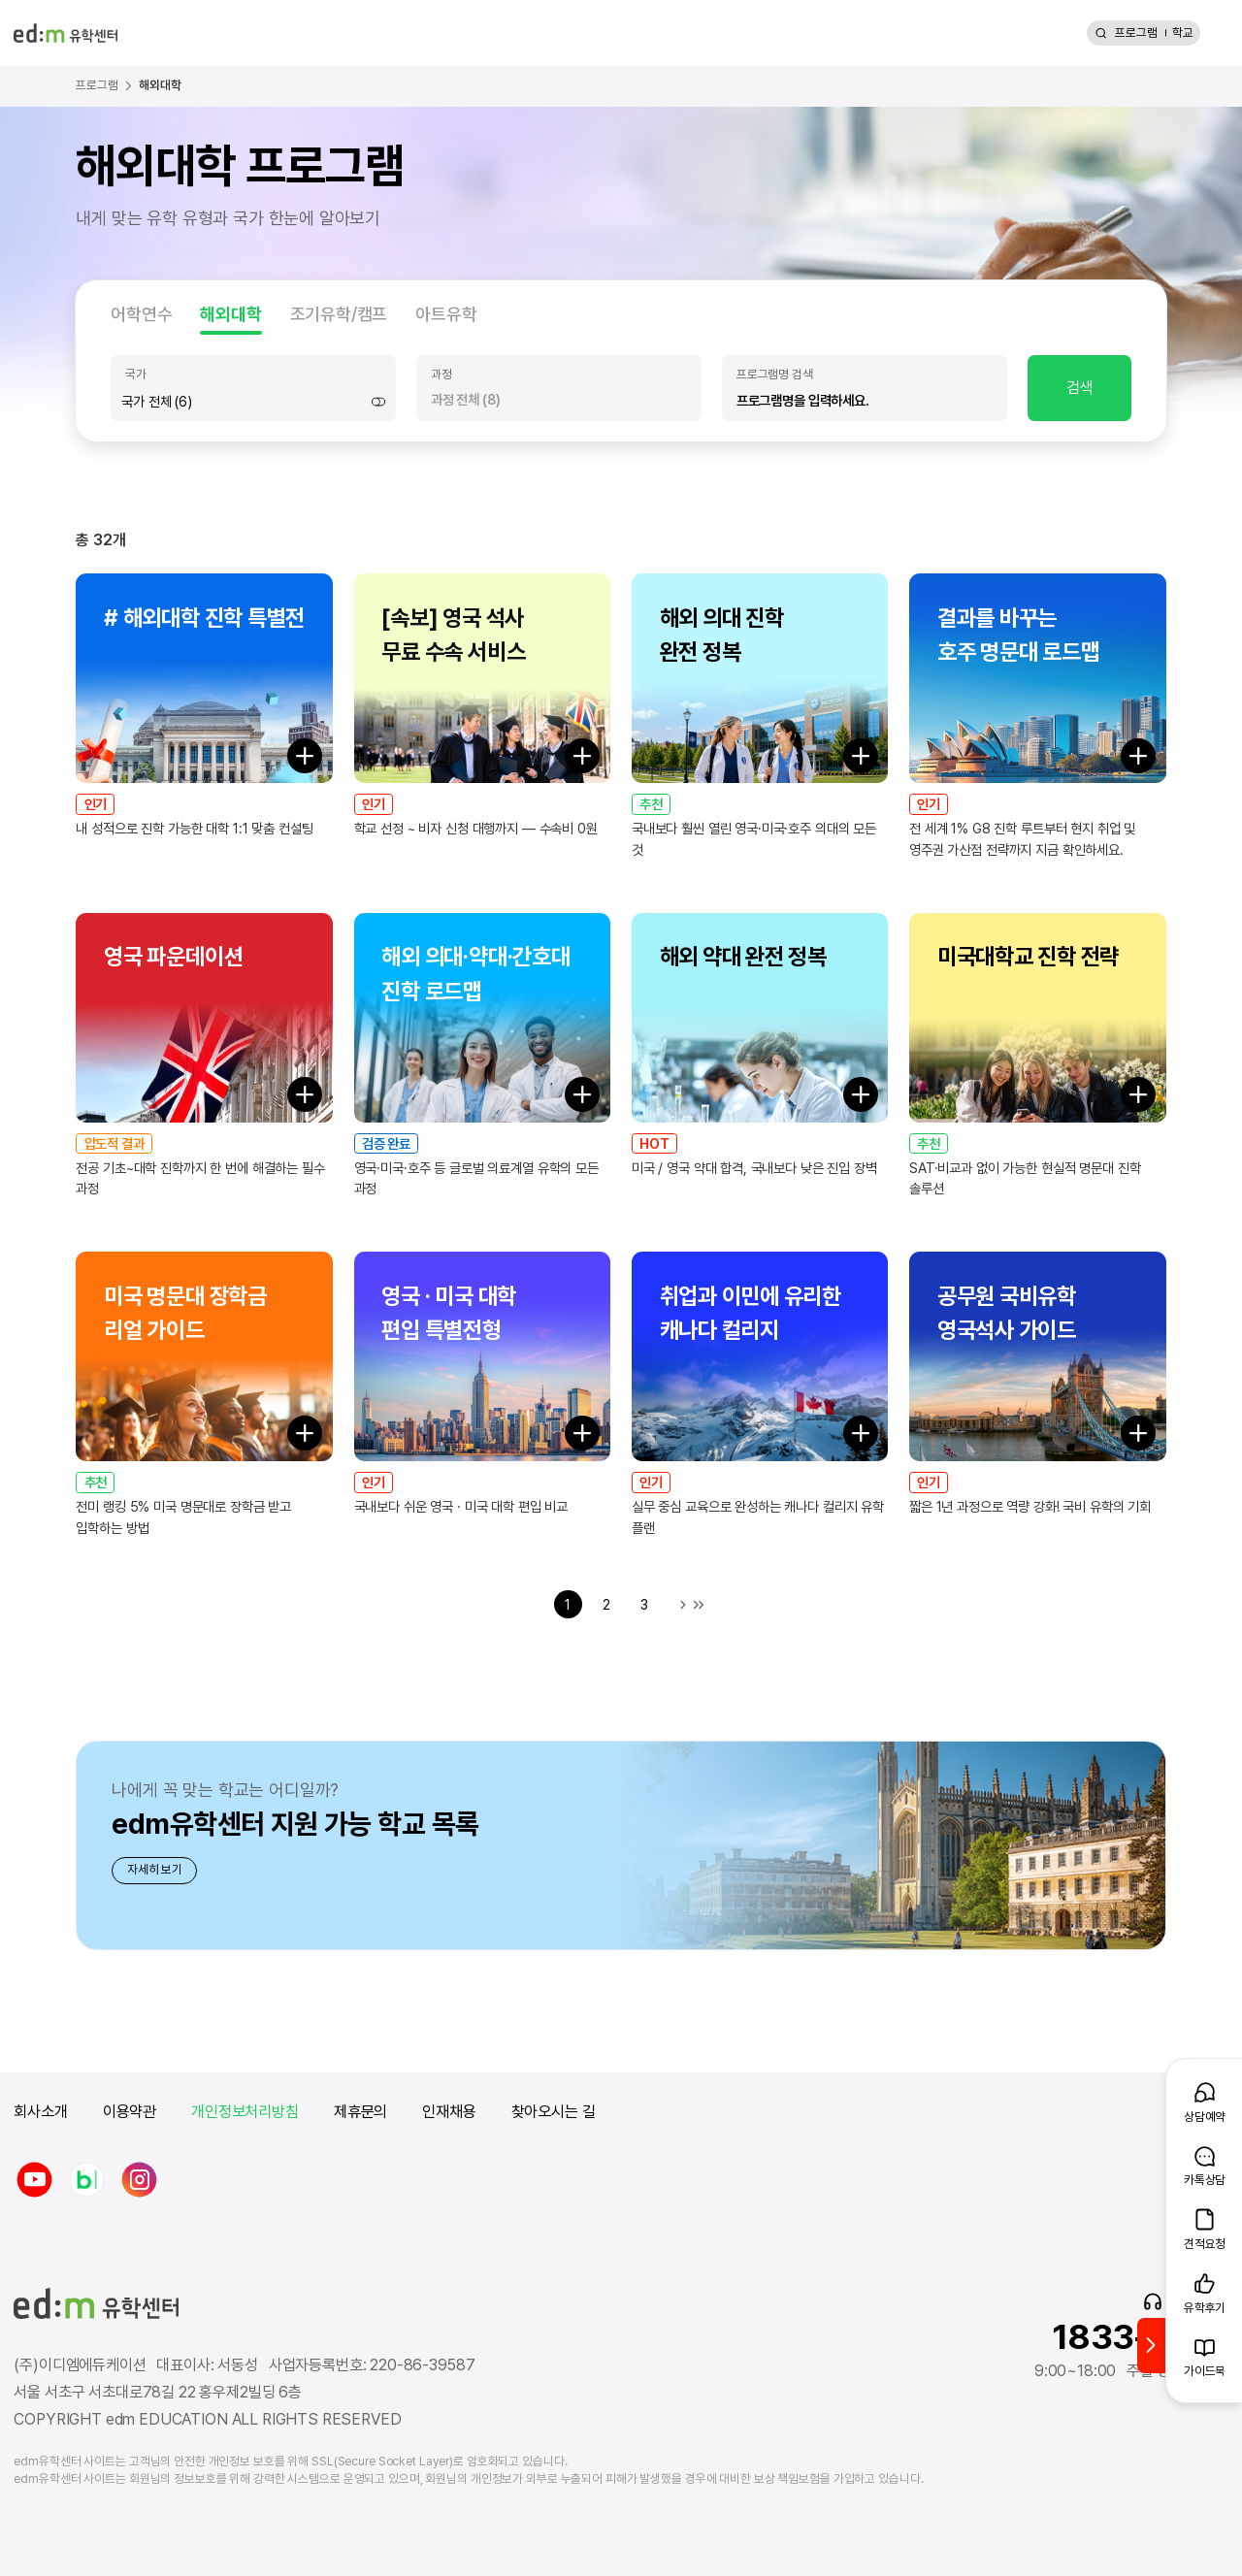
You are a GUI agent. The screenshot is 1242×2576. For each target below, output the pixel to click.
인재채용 (448, 2112)
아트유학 (445, 314)
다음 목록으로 (683, 1605)
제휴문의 (360, 2112)
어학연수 (141, 314)
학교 (1182, 32)
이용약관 (129, 2112)
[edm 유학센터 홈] (65, 33)
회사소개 (40, 2112)
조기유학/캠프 (339, 314)
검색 (1080, 387)
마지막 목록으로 (698, 1605)
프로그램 (1136, 32)
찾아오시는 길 (553, 2112)
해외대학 (230, 314)
